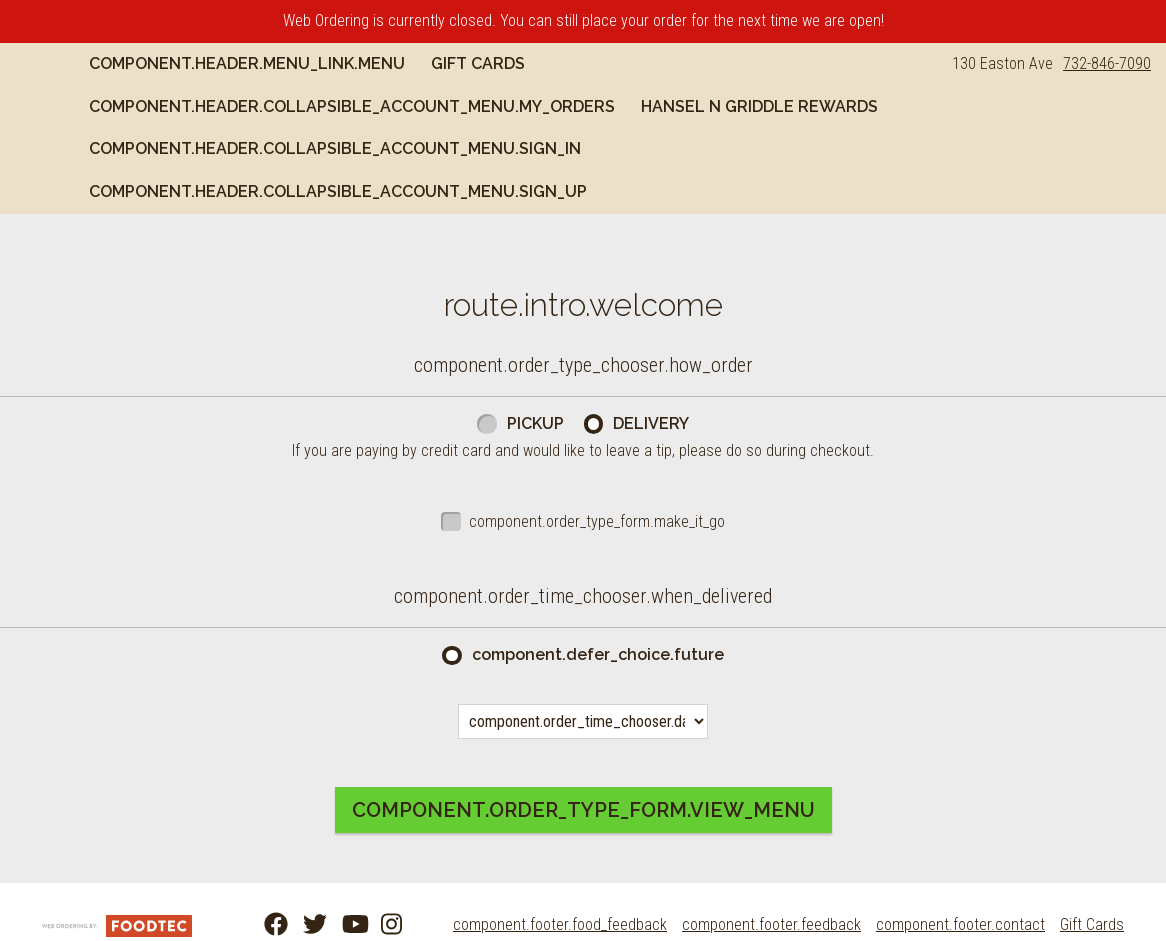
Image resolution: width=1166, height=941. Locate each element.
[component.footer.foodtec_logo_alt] (117, 924)
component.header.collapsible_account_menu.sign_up (408, 191)
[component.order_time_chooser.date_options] (583, 721)
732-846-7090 (1107, 63)
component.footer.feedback (771, 924)
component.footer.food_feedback (560, 924)
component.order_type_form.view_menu (583, 810)
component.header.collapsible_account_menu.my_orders (422, 106)
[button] (68, 85)
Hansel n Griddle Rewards (277, 148)
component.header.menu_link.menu (317, 63)
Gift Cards (548, 63)
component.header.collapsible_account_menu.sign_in (668, 148)
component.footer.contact (960, 924)
